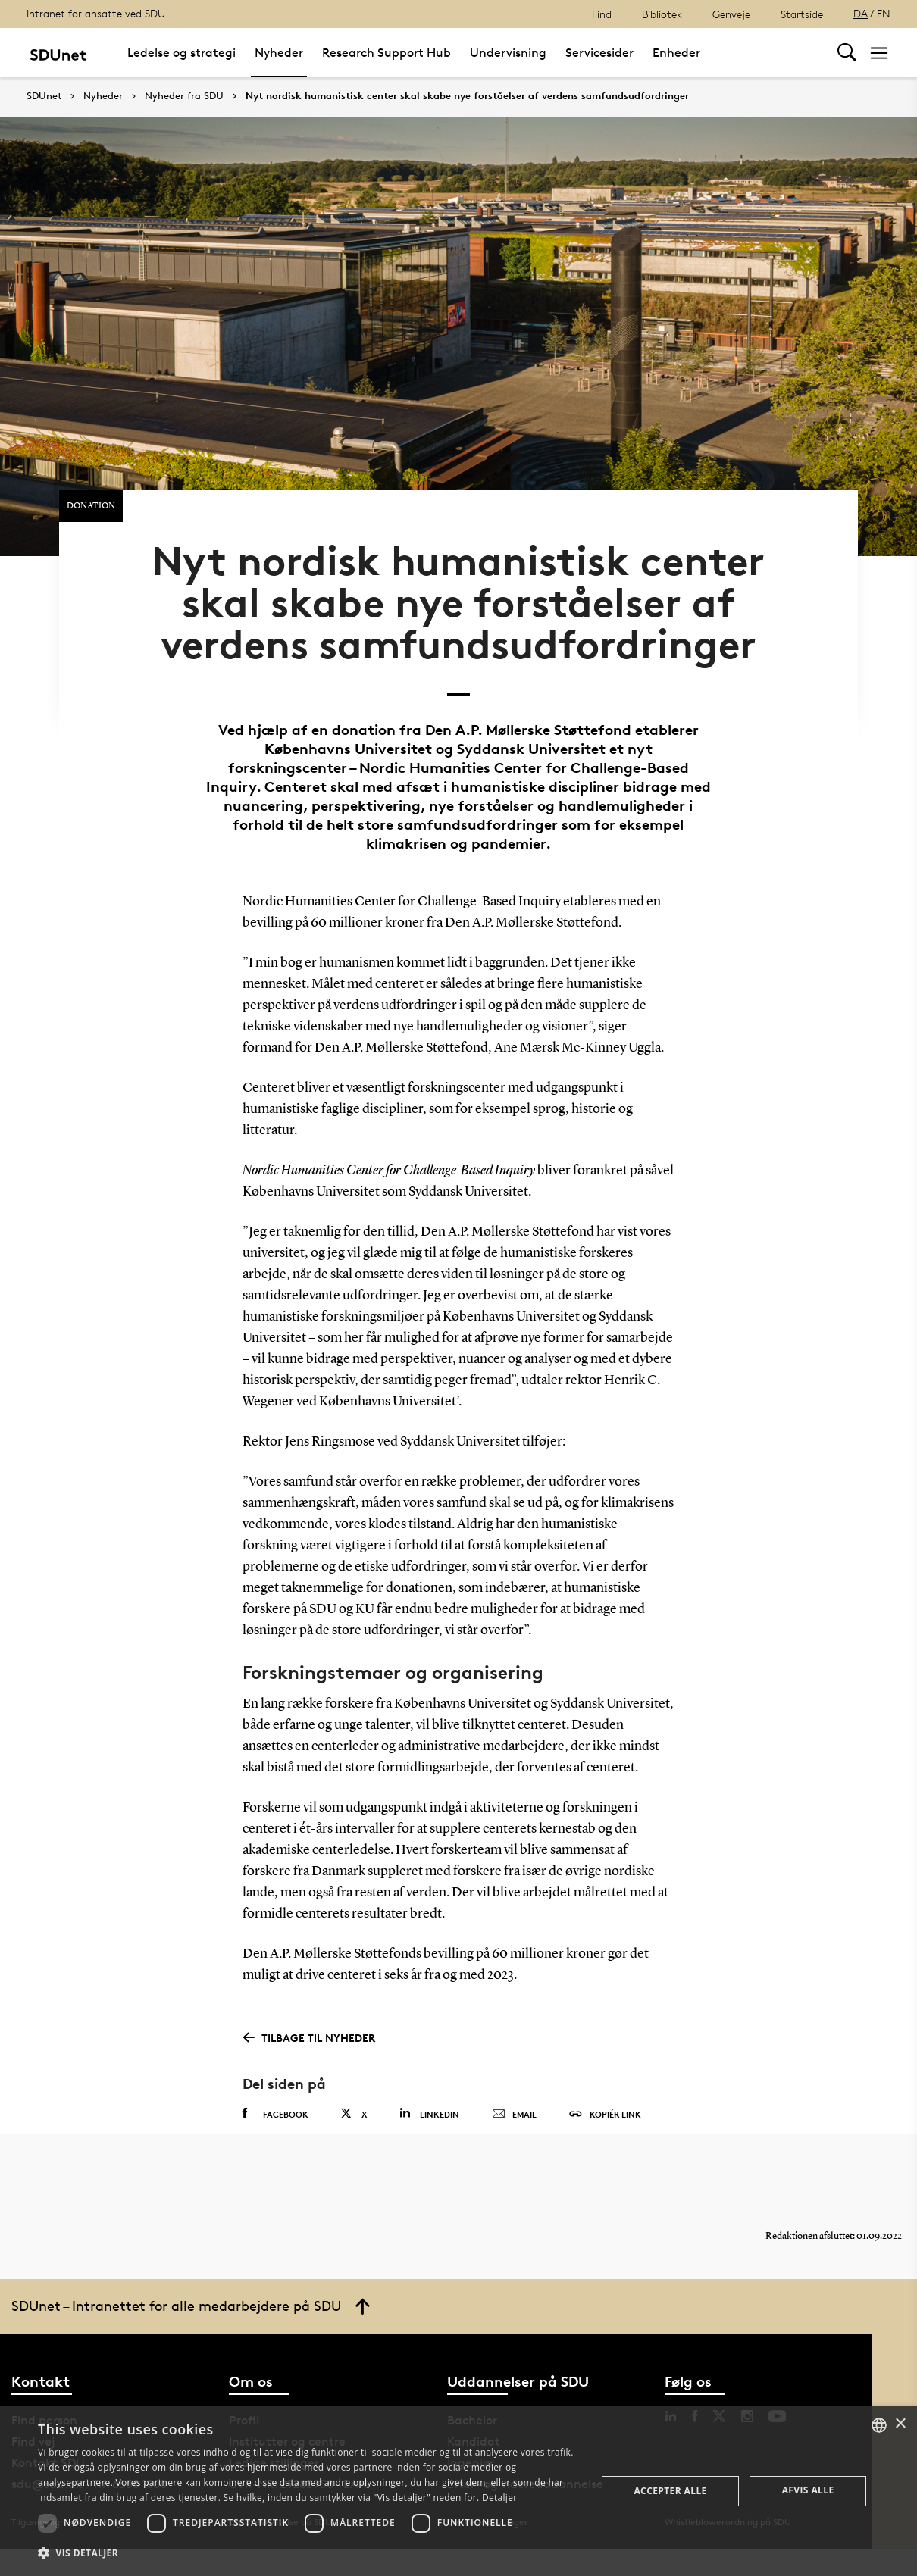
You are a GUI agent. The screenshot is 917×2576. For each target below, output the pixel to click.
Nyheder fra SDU (184, 96)
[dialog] (458, 2491)
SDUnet (44, 96)
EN (883, 13)
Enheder (676, 52)
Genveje (731, 14)
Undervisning (508, 52)
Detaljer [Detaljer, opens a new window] (500, 2497)
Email (514, 2131)
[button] (309, 2553)
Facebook (275, 2130)
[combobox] (879, 2425)
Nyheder (279, 52)
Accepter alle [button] (670, 2490)
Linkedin (429, 2130)
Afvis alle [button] (808, 2490)
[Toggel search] (846, 52)
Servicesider (599, 52)
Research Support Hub (386, 52)
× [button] (900, 2424)
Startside (802, 14)
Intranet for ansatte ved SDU (96, 13)
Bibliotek (662, 14)
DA (860, 13)
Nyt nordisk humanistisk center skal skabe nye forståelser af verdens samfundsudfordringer (467, 96)
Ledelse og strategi (181, 52)
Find (602, 14)
